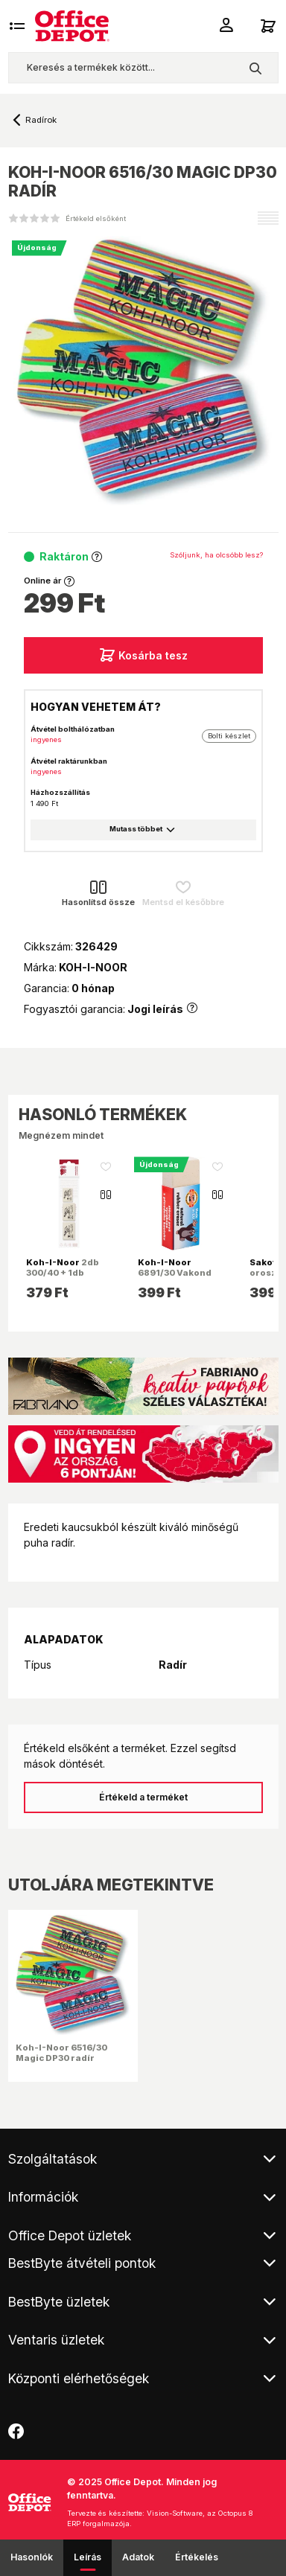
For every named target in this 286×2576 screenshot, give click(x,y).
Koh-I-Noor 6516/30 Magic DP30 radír (61, 2052)
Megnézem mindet (61, 1135)
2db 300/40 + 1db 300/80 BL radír (62, 1272)
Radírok (41, 120)
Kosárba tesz (143, 655)
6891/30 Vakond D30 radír (175, 1272)
